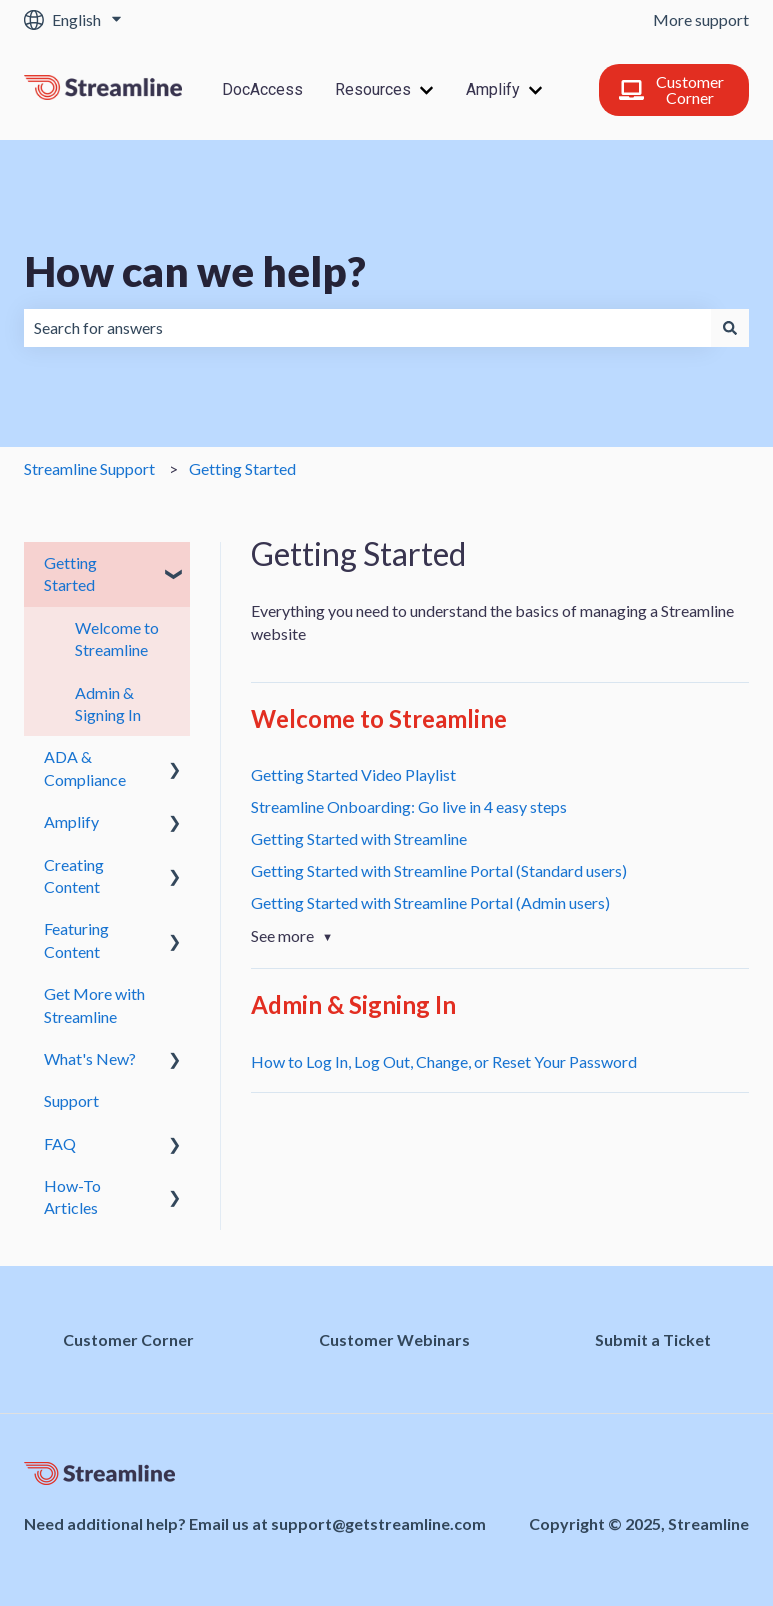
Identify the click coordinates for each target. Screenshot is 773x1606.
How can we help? (195, 271)
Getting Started (242, 468)
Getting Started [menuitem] (70, 573)
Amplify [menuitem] (71, 821)
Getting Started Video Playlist (353, 774)
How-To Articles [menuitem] (72, 1196)
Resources (373, 89)
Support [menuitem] (71, 1100)
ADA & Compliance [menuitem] (85, 767)
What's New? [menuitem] (90, 1058)
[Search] (730, 328)
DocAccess (262, 89)
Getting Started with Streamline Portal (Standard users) (439, 870)
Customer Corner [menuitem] (128, 1339)
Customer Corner (672, 89)
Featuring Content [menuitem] (76, 939)
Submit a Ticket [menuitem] (653, 1339)
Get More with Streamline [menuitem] (94, 1004)
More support (701, 19)
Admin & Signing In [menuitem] (108, 703)
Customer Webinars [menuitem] (394, 1339)
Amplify (493, 89)
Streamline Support (89, 468)
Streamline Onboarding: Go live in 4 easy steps (409, 806)
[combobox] (367, 328)
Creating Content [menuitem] (74, 875)
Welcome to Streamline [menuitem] (117, 638)
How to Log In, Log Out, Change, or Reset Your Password (444, 1061)
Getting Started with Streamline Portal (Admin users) (430, 902)
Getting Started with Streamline (359, 838)
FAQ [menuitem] (60, 1143)
